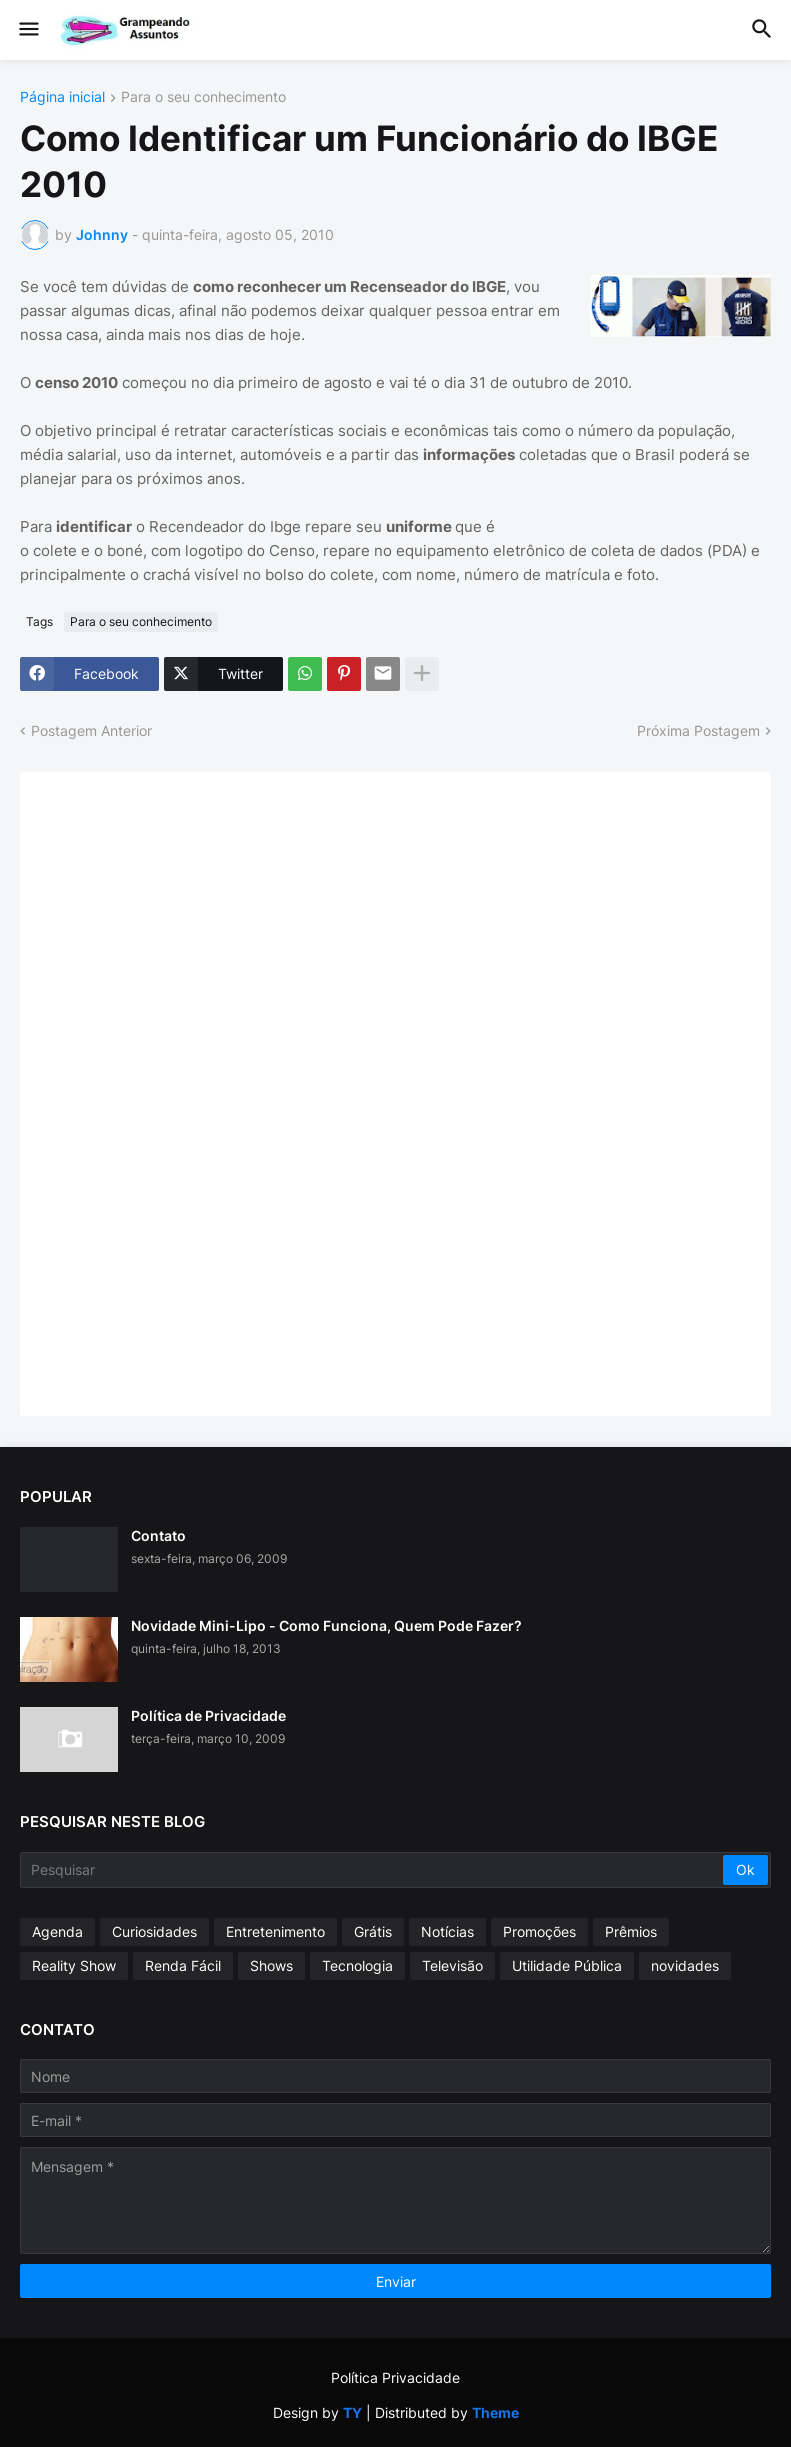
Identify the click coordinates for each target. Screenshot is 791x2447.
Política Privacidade (395, 2377)
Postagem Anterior (91, 730)
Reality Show (74, 1965)
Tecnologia (357, 1965)
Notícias (447, 1931)
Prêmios (631, 1931)
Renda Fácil (183, 1965)
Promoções (539, 1931)
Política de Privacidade (208, 1715)
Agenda (57, 1931)
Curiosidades (154, 1931)
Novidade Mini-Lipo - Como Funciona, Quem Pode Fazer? (326, 1625)
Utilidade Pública (567, 1965)
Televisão (452, 1965)
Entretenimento (275, 1931)
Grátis (373, 1931)
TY (352, 2412)
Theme (495, 2412)
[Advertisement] (190, 1092)
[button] (27, 30)
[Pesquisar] (373, 1870)
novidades (685, 1965)
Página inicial (62, 97)
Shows (271, 1965)
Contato (158, 1535)
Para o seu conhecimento (203, 97)
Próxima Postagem (698, 730)
